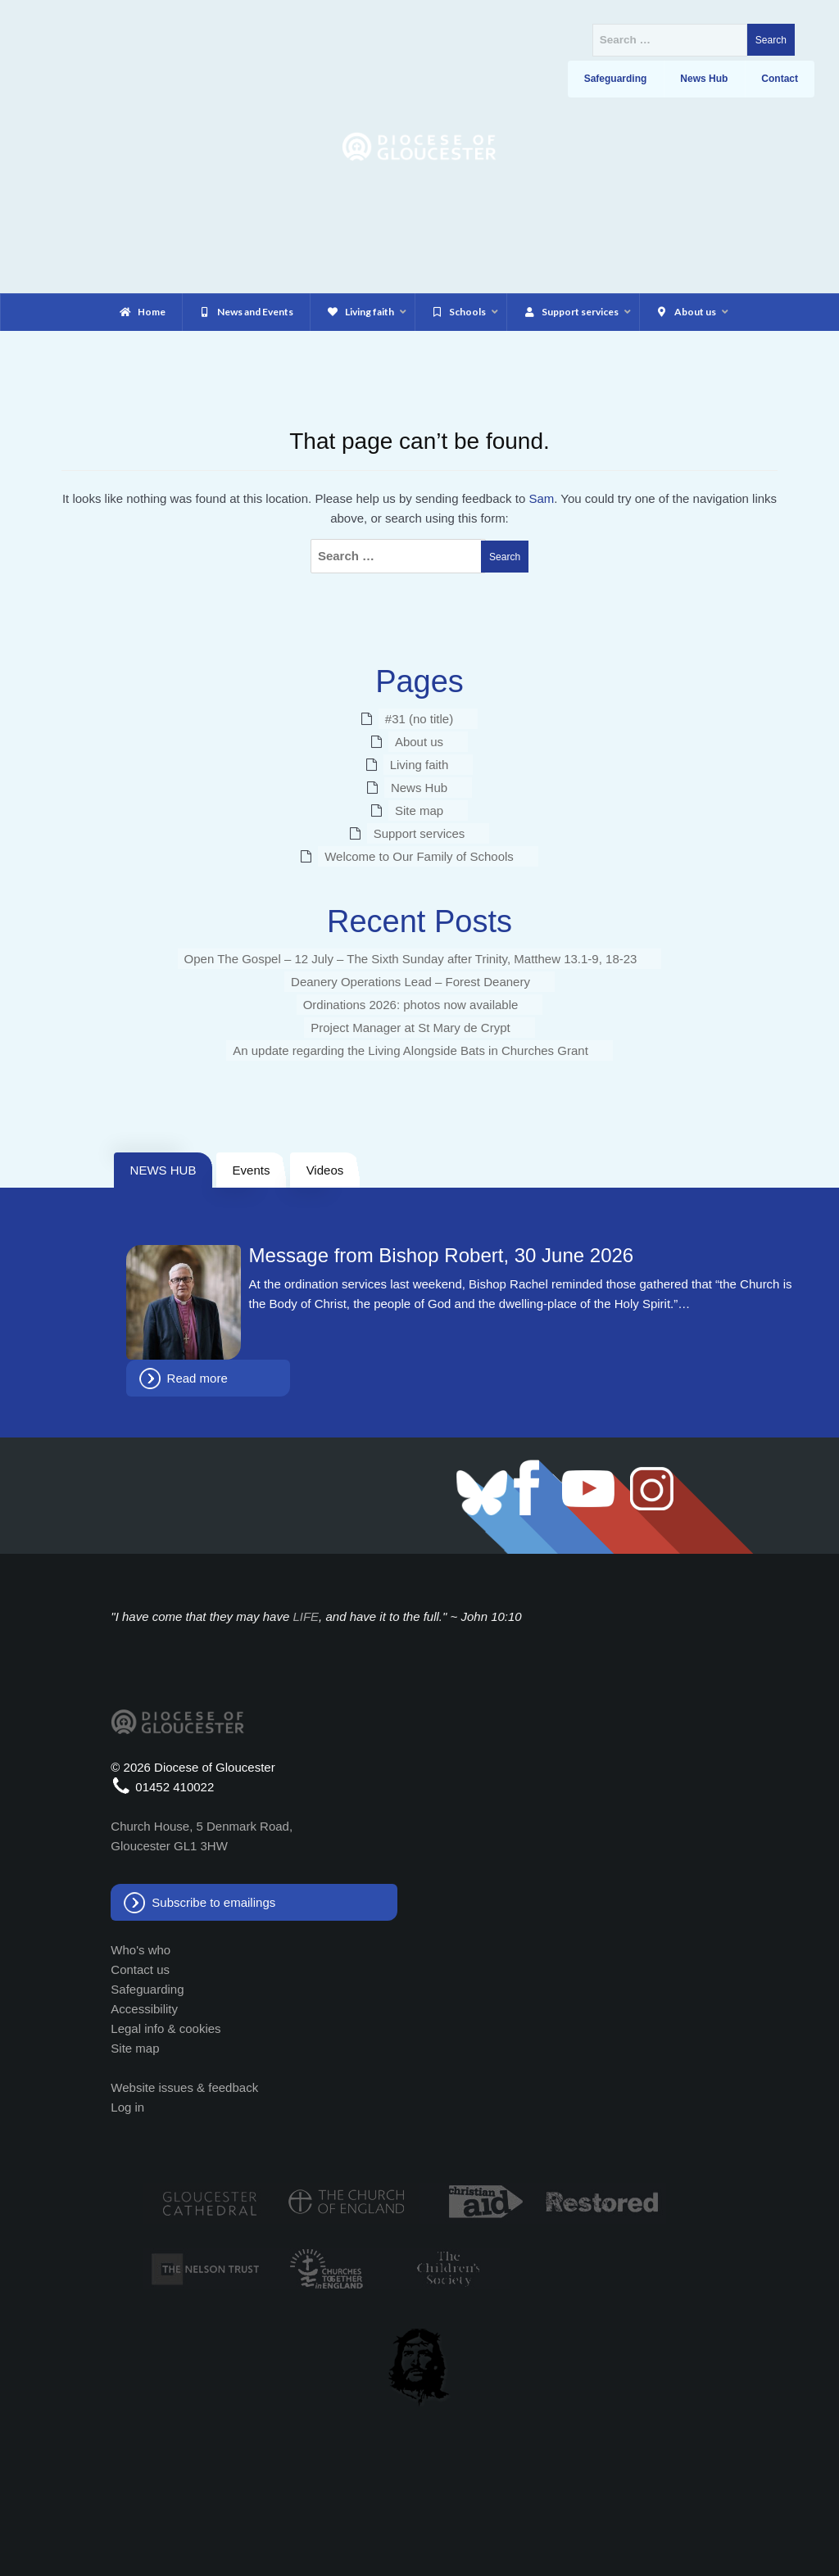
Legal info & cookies (165, 2028)
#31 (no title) (419, 719)
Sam (541, 498)
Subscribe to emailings (213, 1902)
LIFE (306, 1616)
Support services (419, 833)
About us (419, 742)
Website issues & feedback (184, 2087)
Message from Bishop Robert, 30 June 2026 (441, 1255)
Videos (325, 1170)
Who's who (140, 1950)
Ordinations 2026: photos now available (411, 1005)
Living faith (419, 765)
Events (251, 1170)
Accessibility (144, 2009)
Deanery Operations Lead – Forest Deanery (410, 982)
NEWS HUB (163, 1170)
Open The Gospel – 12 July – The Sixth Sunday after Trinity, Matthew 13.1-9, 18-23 (410, 959)
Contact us (140, 1969)
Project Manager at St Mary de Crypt (410, 1027)
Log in (127, 2107)
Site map (419, 810)
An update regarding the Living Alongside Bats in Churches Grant (410, 1050)
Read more (197, 1378)
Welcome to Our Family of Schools (419, 856)
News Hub (419, 788)
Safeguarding (147, 1989)
